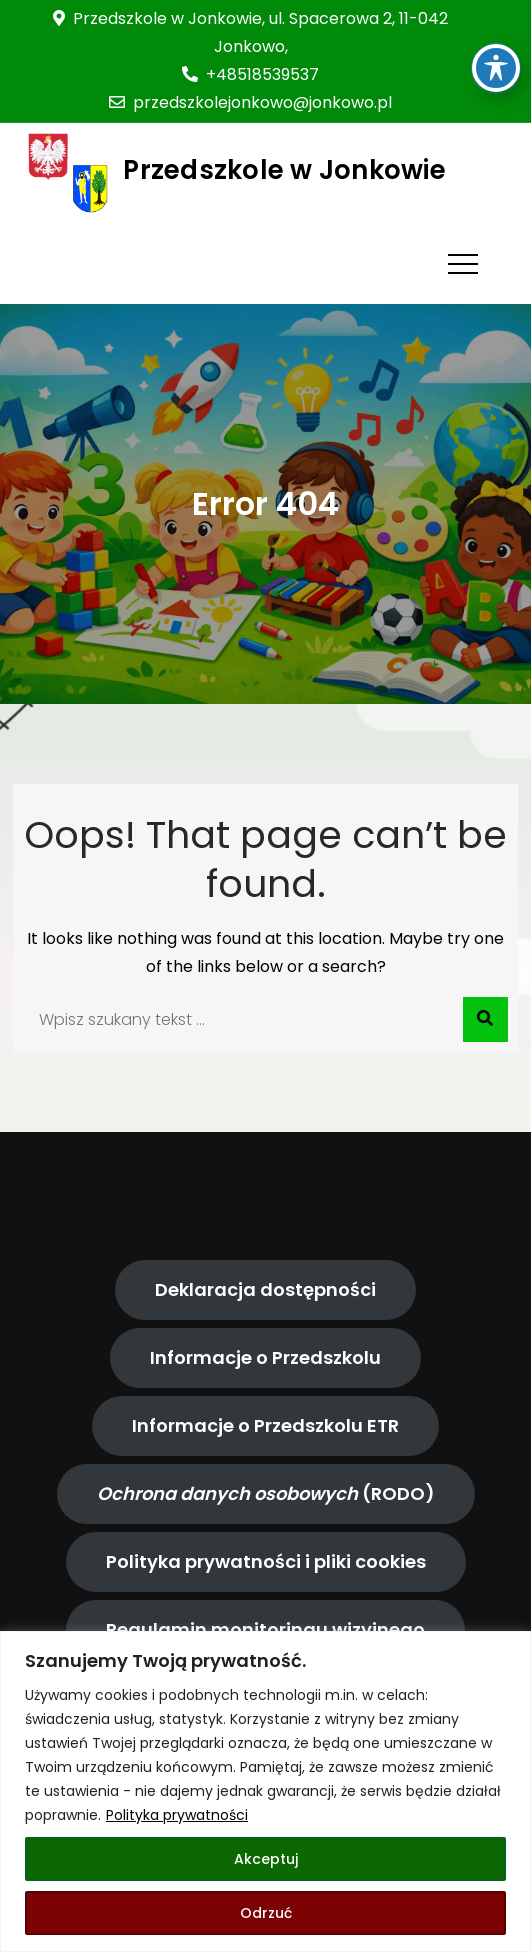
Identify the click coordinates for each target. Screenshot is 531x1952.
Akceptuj (266, 1859)
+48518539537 (250, 74)
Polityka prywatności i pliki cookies (266, 1561)
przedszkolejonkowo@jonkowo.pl (250, 102)
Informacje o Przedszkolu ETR (265, 1425)
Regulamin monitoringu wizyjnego (265, 1629)
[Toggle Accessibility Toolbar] (496, 30)
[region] (265, 1791)
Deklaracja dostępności (265, 1289)
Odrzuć (266, 1913)
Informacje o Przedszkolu (265, 1357)
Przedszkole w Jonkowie (284, 170)
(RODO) (266, 1493)
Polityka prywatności (177, 1815)
